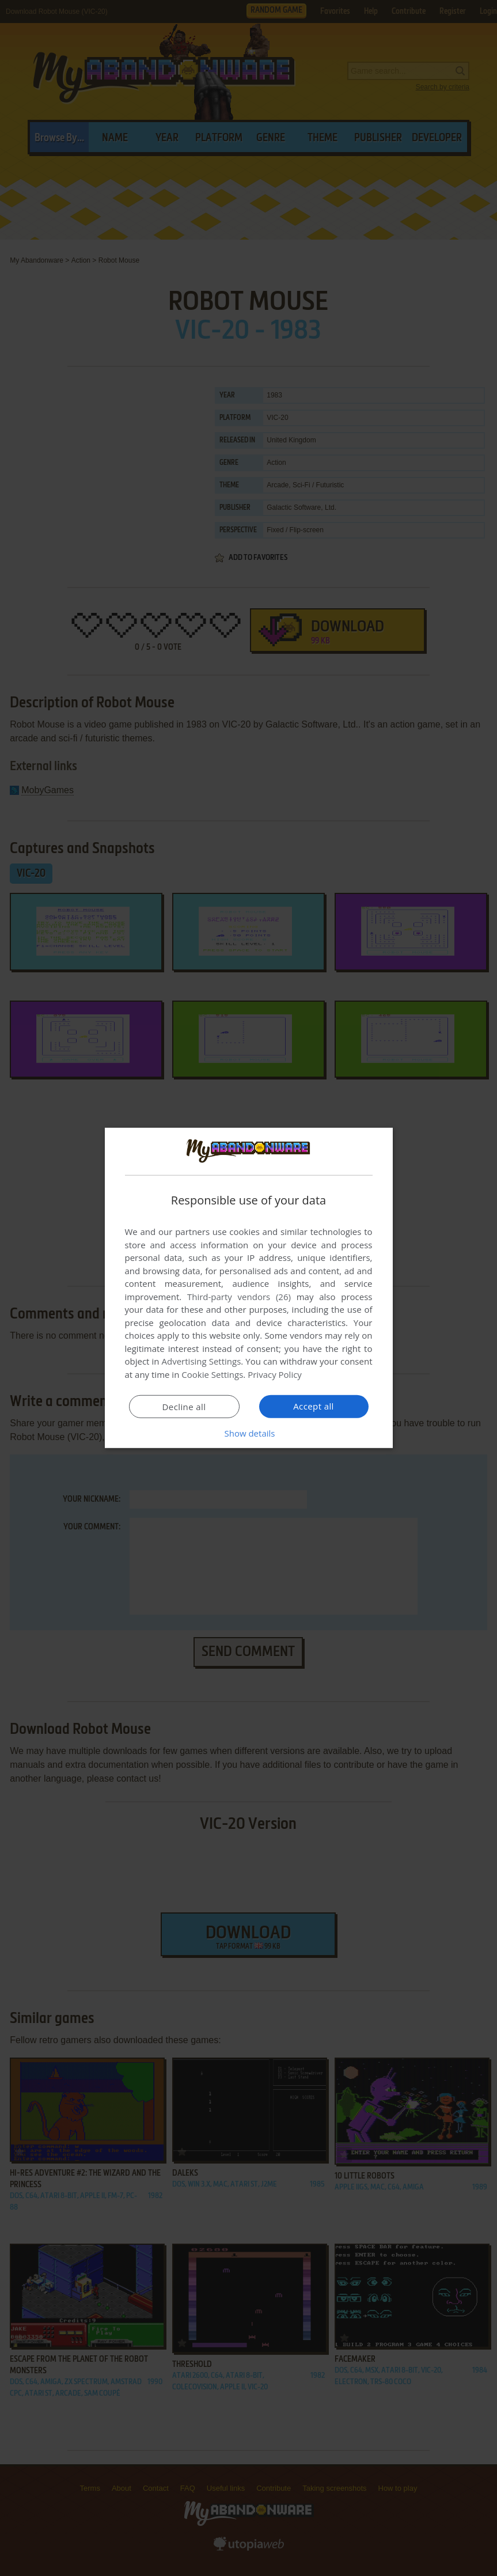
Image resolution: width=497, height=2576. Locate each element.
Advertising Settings (201, 1361)
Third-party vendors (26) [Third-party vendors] (239, 1296)
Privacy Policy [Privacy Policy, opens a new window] (275, 1374)
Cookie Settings (212, 1374)
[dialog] (249, 1288)
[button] (248, 1433)
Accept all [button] (313, 1406)
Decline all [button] (184, 1406)
